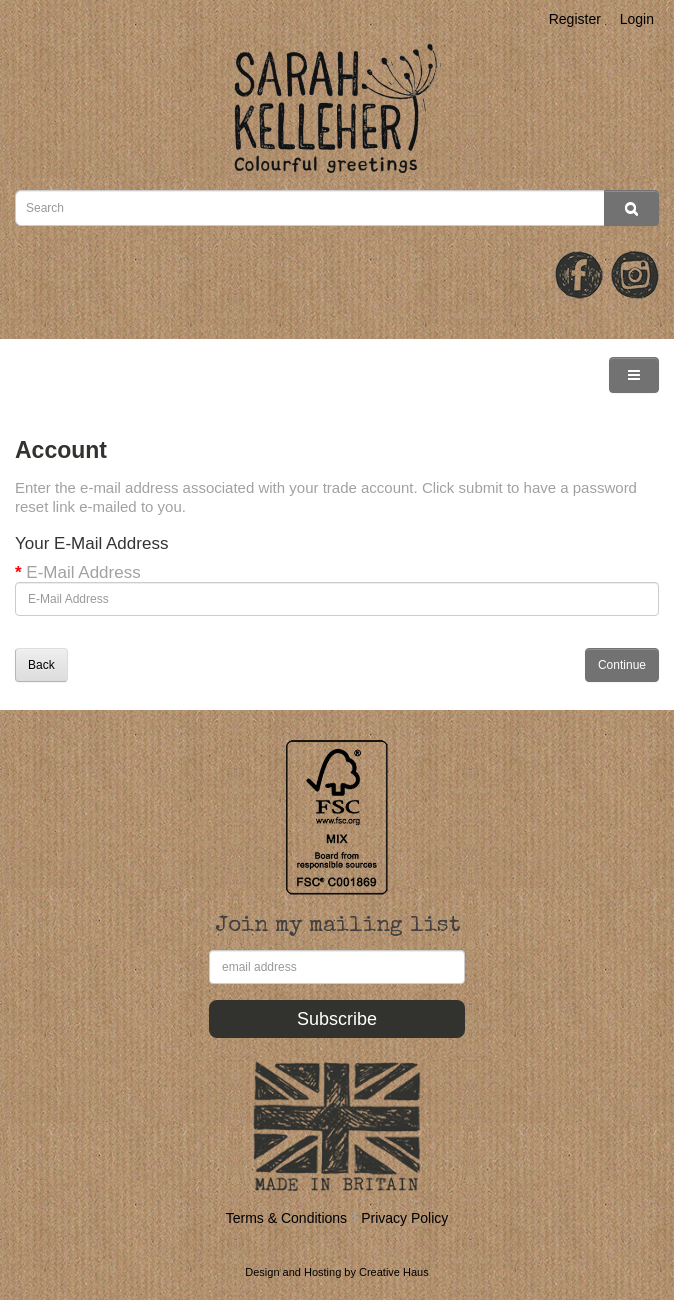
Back (41, 665)
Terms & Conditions (286, 1218)
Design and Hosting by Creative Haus (336, 1272)
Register (575, 19)
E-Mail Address (83, 572)
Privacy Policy (404, 1218)
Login (637, 19)
